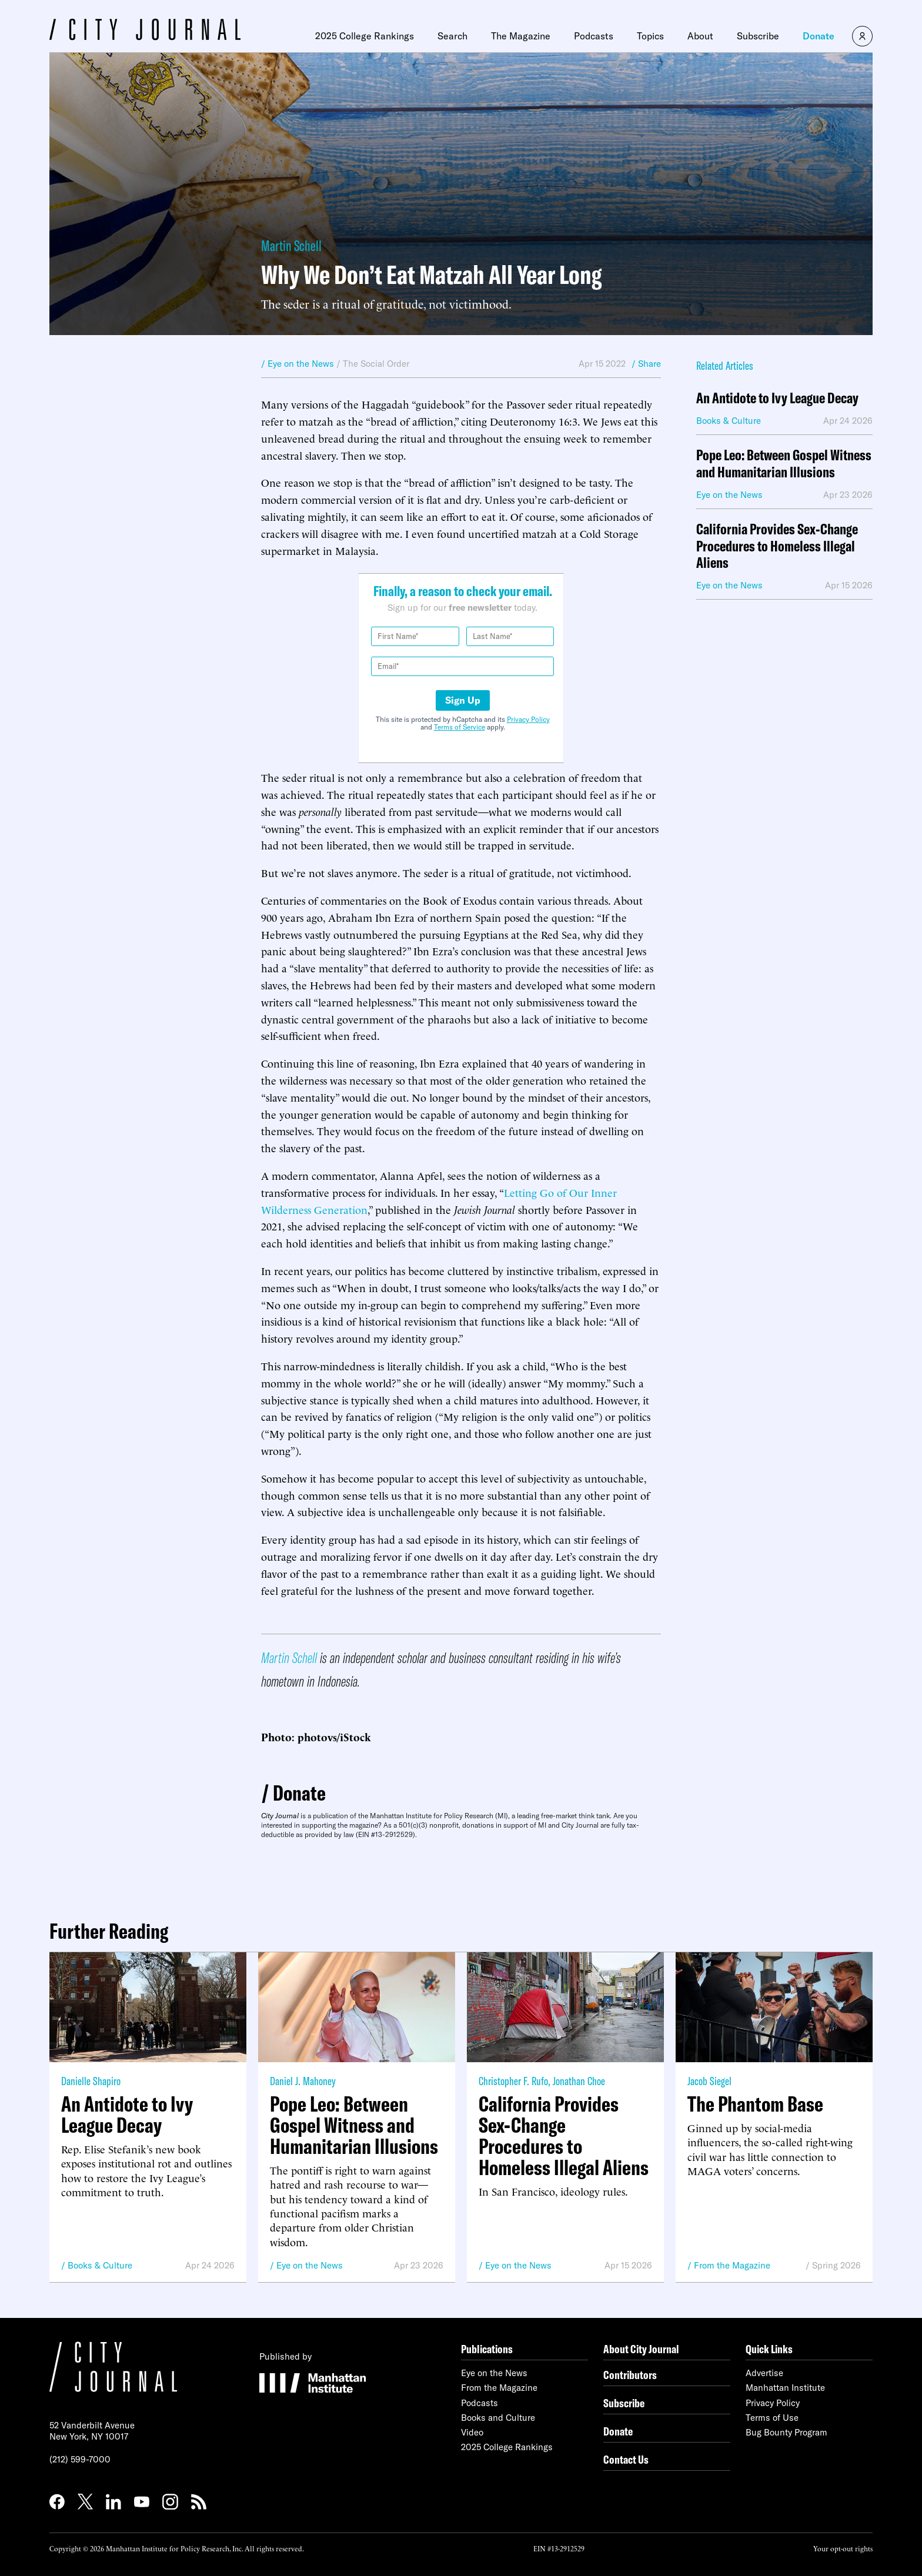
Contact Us (626, 2459)
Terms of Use (772, 2417)
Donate (818, 36)
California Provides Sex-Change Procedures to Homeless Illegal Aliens (777, 546)
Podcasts (593, 36)
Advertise (764, 2372)
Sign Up (462, 700)
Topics (650, 36)
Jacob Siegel (709, 2080)
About (700, 36)
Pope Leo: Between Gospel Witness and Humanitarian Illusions (783, 464)
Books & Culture (100, 2265)
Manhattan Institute (785, 2387)
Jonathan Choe (579, 2080)
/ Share (646, 364)
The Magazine (520, 36)
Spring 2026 (836, 2265)
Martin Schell (291, 245)
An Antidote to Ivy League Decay (777, 398)
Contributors (630, 2374)
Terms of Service (459, 726)
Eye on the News (309, 2265)
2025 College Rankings (364, 36)
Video (472, 2432)
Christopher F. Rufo (513, 2080)
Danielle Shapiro (91, 2080)
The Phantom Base (755, 2104)
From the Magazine (732, 2265)
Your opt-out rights (843, 2548)
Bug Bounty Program (786, 2432)
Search (452, 36)
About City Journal (641, 2348)
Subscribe (758, 36)
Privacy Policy (528, 719)
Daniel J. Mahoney (303, 2080)
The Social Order (376, 363)
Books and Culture (498, 2417)
